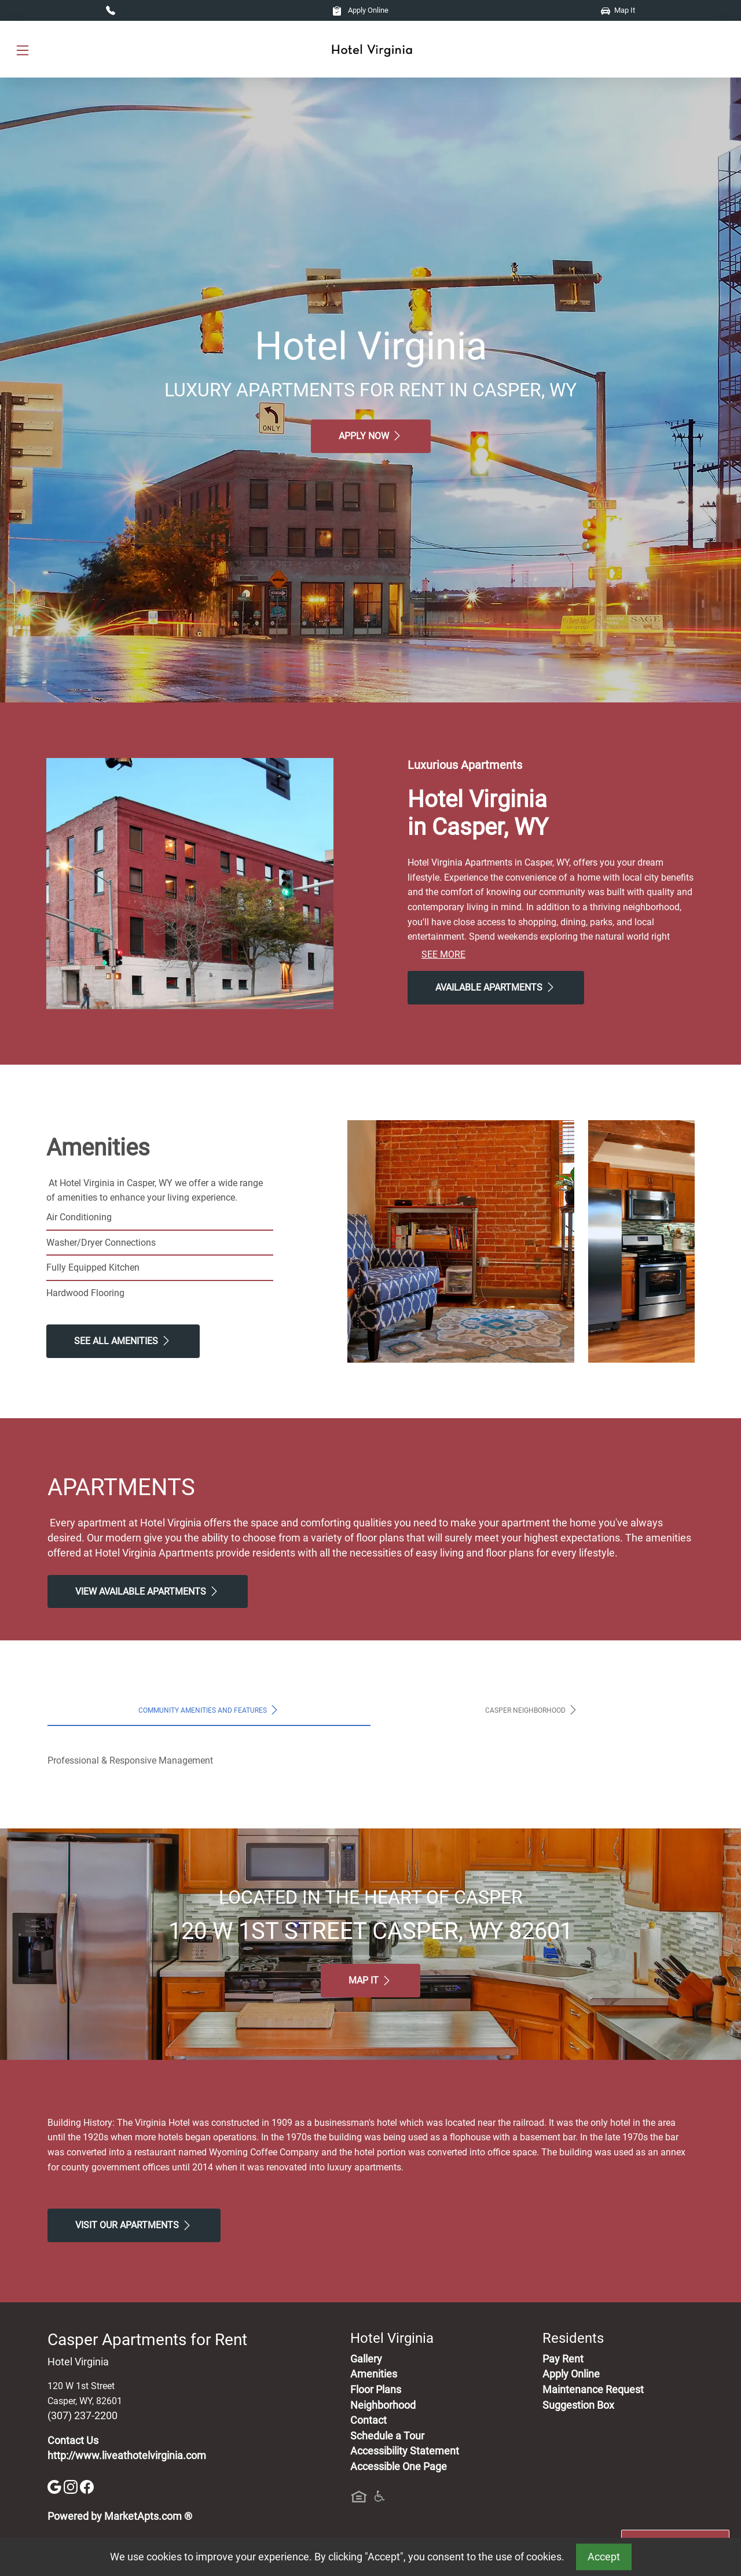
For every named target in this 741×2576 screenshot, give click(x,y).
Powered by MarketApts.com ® (119, 2516)
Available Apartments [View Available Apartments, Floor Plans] (495, 987)
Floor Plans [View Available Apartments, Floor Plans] (375, 2389)
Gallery (366, 2359)
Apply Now (371, 435)
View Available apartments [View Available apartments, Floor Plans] (147, 1591)
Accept (604, 2557)
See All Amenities (123, 1340)
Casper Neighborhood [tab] (532, 1710)
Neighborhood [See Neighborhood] (383, 2405)
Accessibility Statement (404, 2451)
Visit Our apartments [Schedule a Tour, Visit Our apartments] (134, 2225)
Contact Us (72, 2440)
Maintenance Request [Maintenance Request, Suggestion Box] (593, 2389)
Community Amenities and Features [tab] (209, 1710)
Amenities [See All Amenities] (373, 2374)
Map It (618, 10)
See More (443, 954)
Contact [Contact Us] (368, 2420)
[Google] (55, 2486)
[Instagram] (72, 2486)
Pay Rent (563, 2359)
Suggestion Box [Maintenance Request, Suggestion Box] (578, 2405)
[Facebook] (87, 2486)
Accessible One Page (398, 2466)
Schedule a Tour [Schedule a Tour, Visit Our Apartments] (387, 2436)
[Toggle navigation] (22, 49)
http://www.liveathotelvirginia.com (126, 2455)
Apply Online (360, 10)
